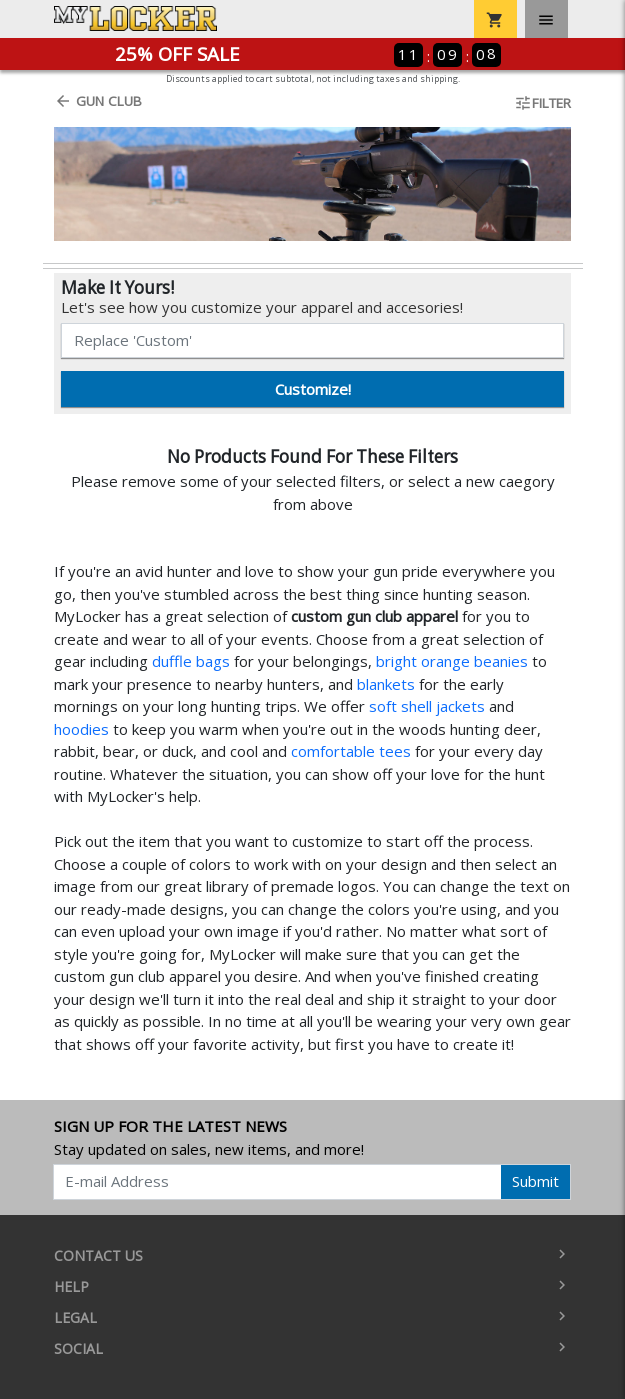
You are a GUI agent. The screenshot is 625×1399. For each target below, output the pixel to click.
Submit (535, 1181)
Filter (542, 103)
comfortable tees (351, 751)
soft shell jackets (427, 706)
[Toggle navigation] (546, 19)
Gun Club (98, 101)
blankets (386, 684)
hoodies (81, 729)
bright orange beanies (452, 661)
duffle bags (191, 661)
